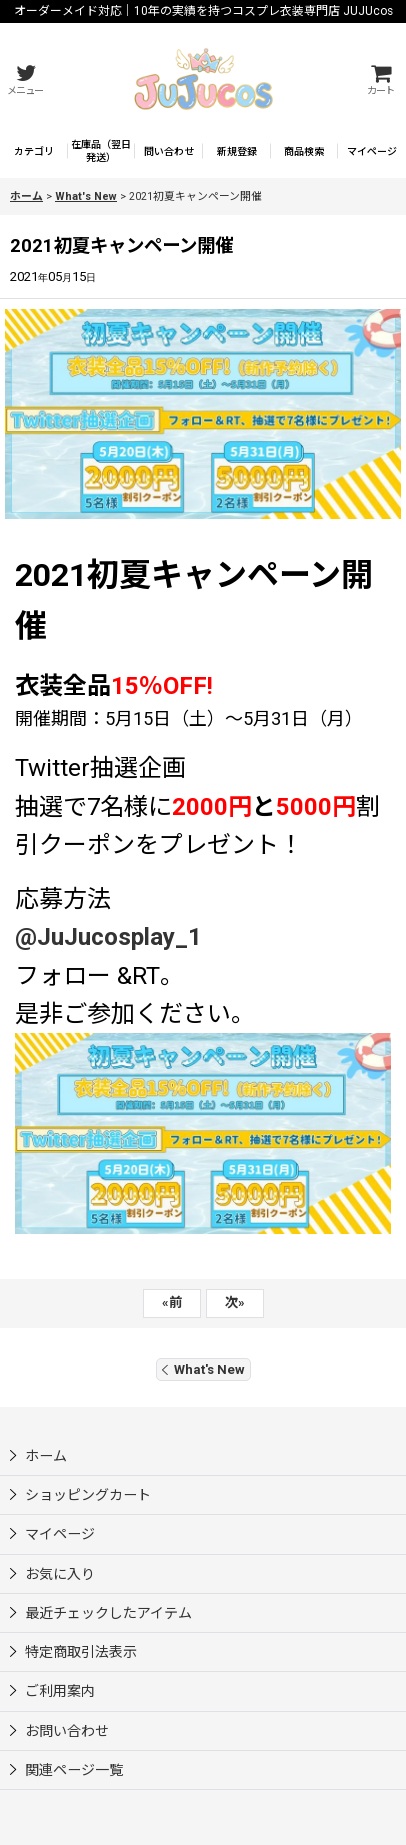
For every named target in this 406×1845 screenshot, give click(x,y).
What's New (203, 1369)
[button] (25, 79)
